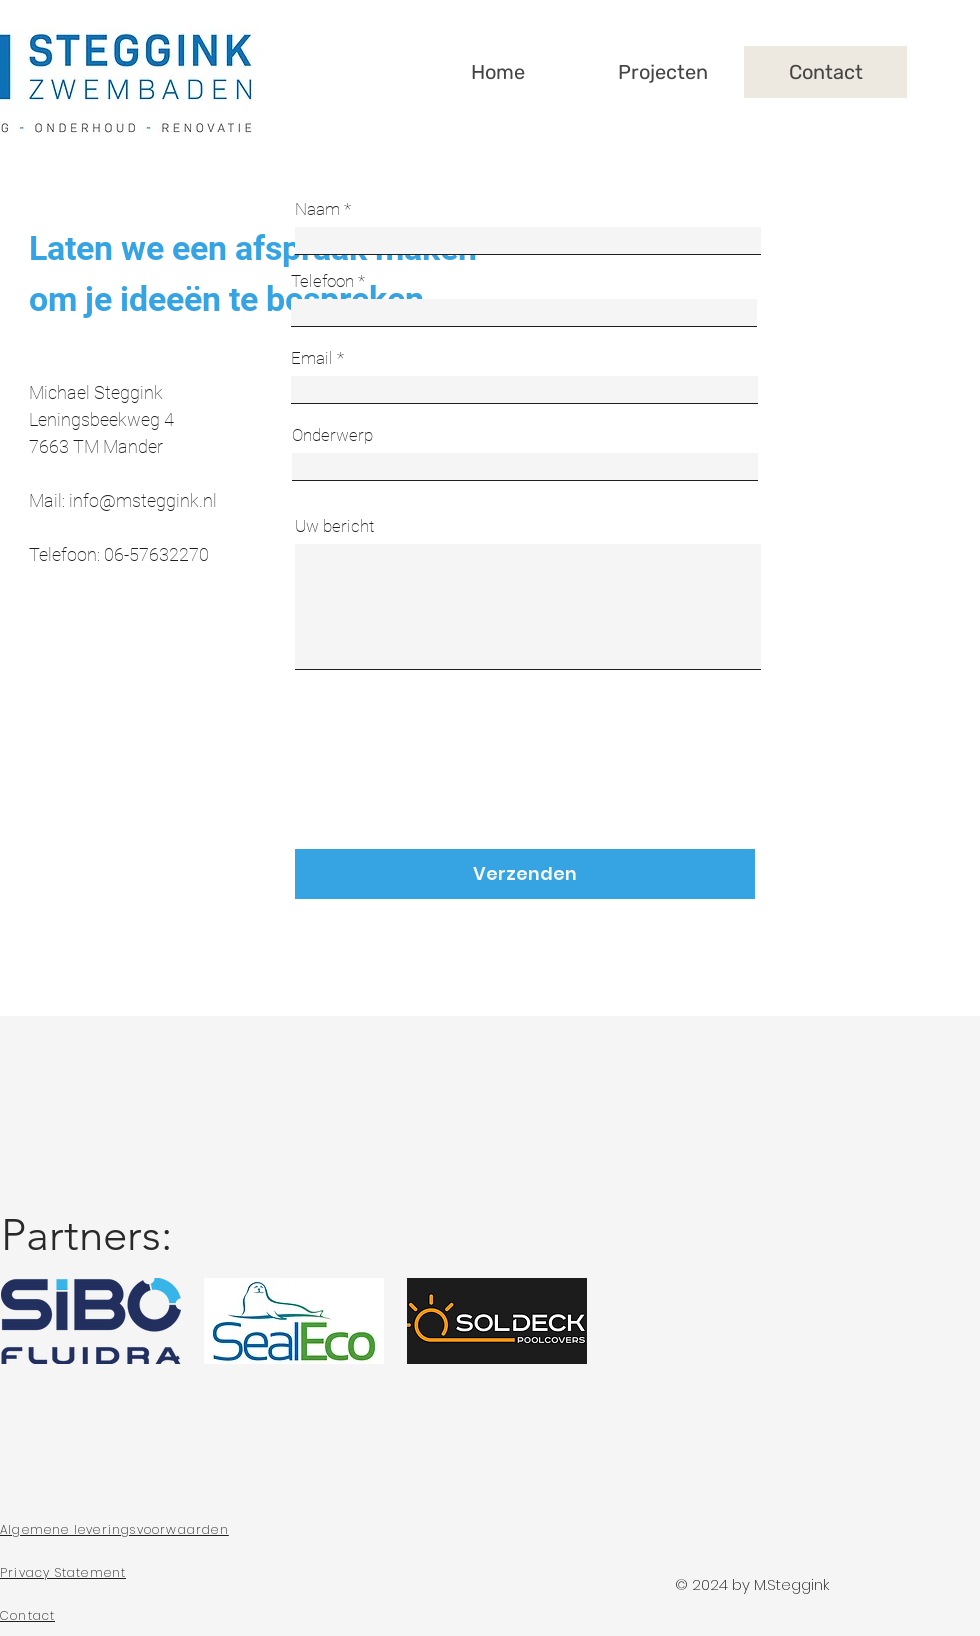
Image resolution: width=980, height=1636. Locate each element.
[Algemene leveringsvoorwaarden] (161, 1530)
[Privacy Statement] (161, 1573)
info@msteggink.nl (143, 500)
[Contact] (161, 1616)
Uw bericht (334, 526)
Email (312, 358)
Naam (317, 209)
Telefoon (322, 281)
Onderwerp (332, 435)
